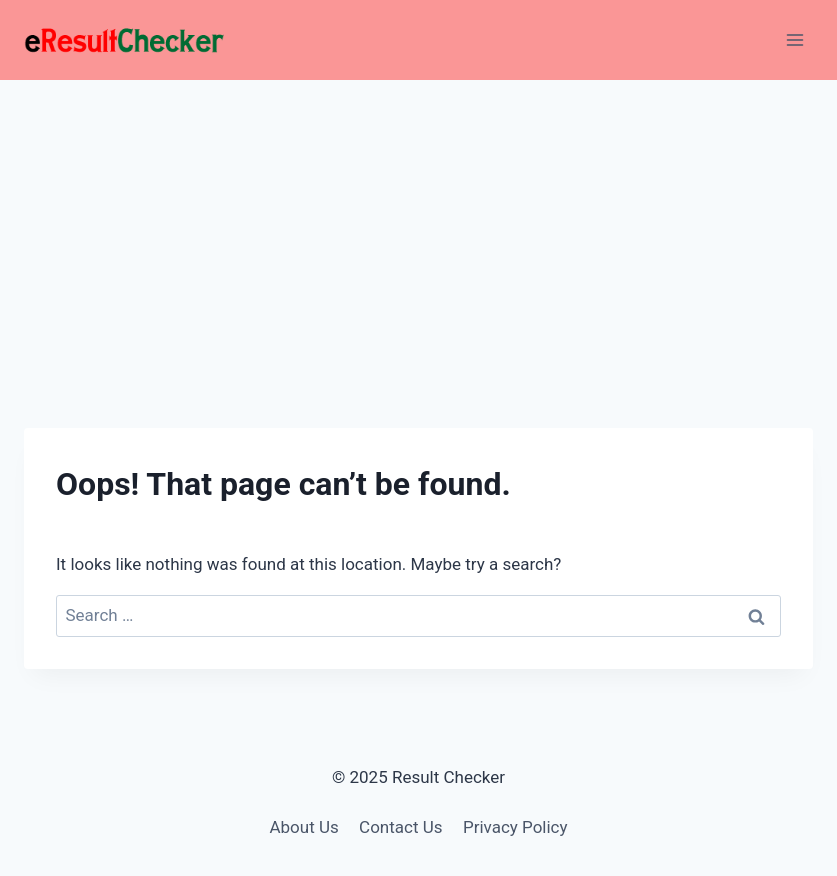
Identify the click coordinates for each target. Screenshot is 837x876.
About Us (303, 827)
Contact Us (400, 827)
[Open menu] (794, 39)
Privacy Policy (515, 827)
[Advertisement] (418, 230)
